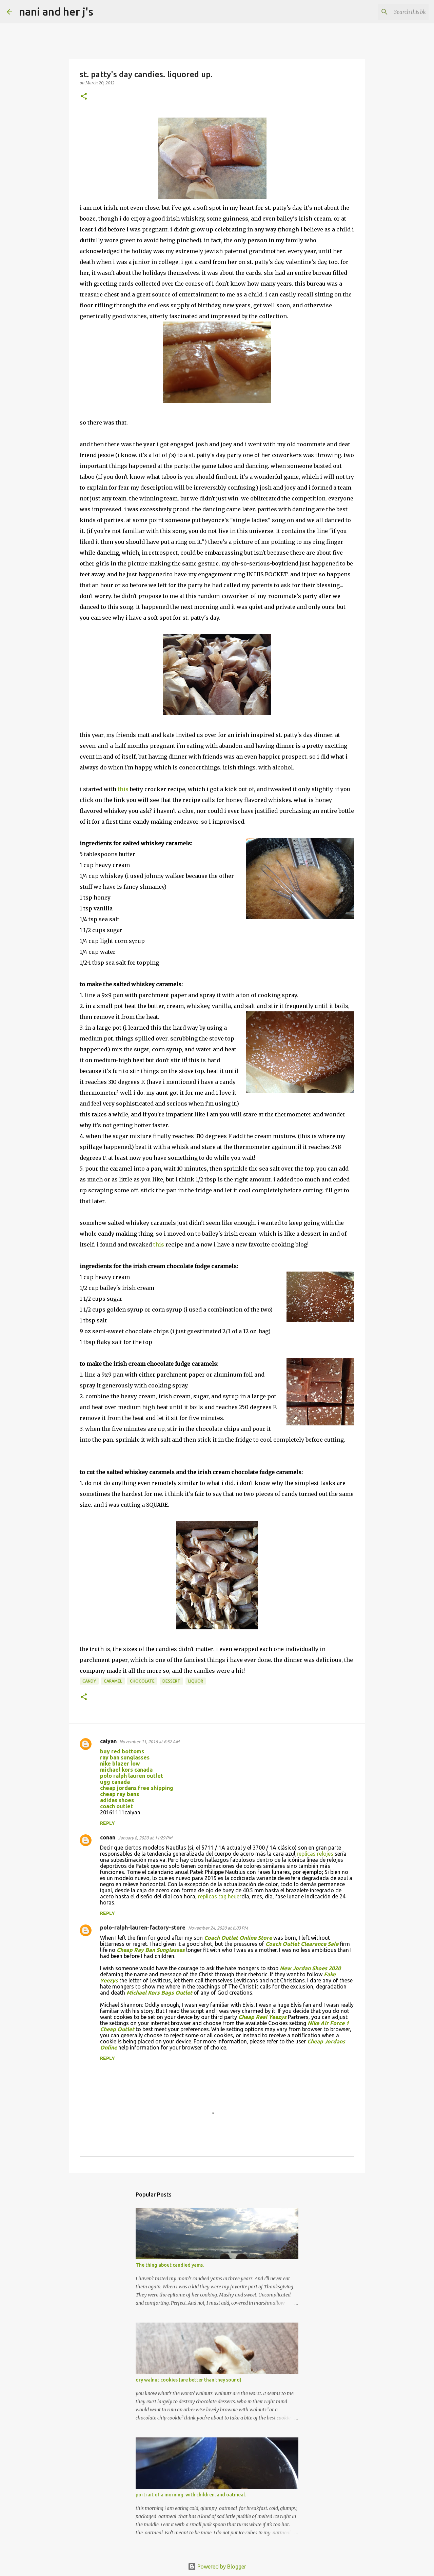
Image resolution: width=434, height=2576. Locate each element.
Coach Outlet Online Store (238, 1938)
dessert (171, 1681)
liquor (195, 1681)
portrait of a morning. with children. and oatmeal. (191, 2494)
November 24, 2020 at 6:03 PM (218, 1927)
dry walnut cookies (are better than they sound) (188, 2380)
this (123, 789)
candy (89, 1681)
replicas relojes (315, 1854)
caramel (113, 1681)
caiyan (108, 1741)
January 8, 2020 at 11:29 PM (145, 1837)
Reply (107, 1823)
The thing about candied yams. (170, 2265)
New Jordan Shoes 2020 (310, 1968)
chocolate (142, 1681)
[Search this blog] (393, 12)
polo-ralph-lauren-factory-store (142, 1927)
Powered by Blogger (217, 2566)
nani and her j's (56, 11)
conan (107, 1837)
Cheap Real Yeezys (262, 2017)
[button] (84, 96)
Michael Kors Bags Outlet (159, 1993)
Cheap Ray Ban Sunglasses (151, 1950)
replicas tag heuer (219, 1896)
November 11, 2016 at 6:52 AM (149, 1741)
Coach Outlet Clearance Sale (301, 1944)
